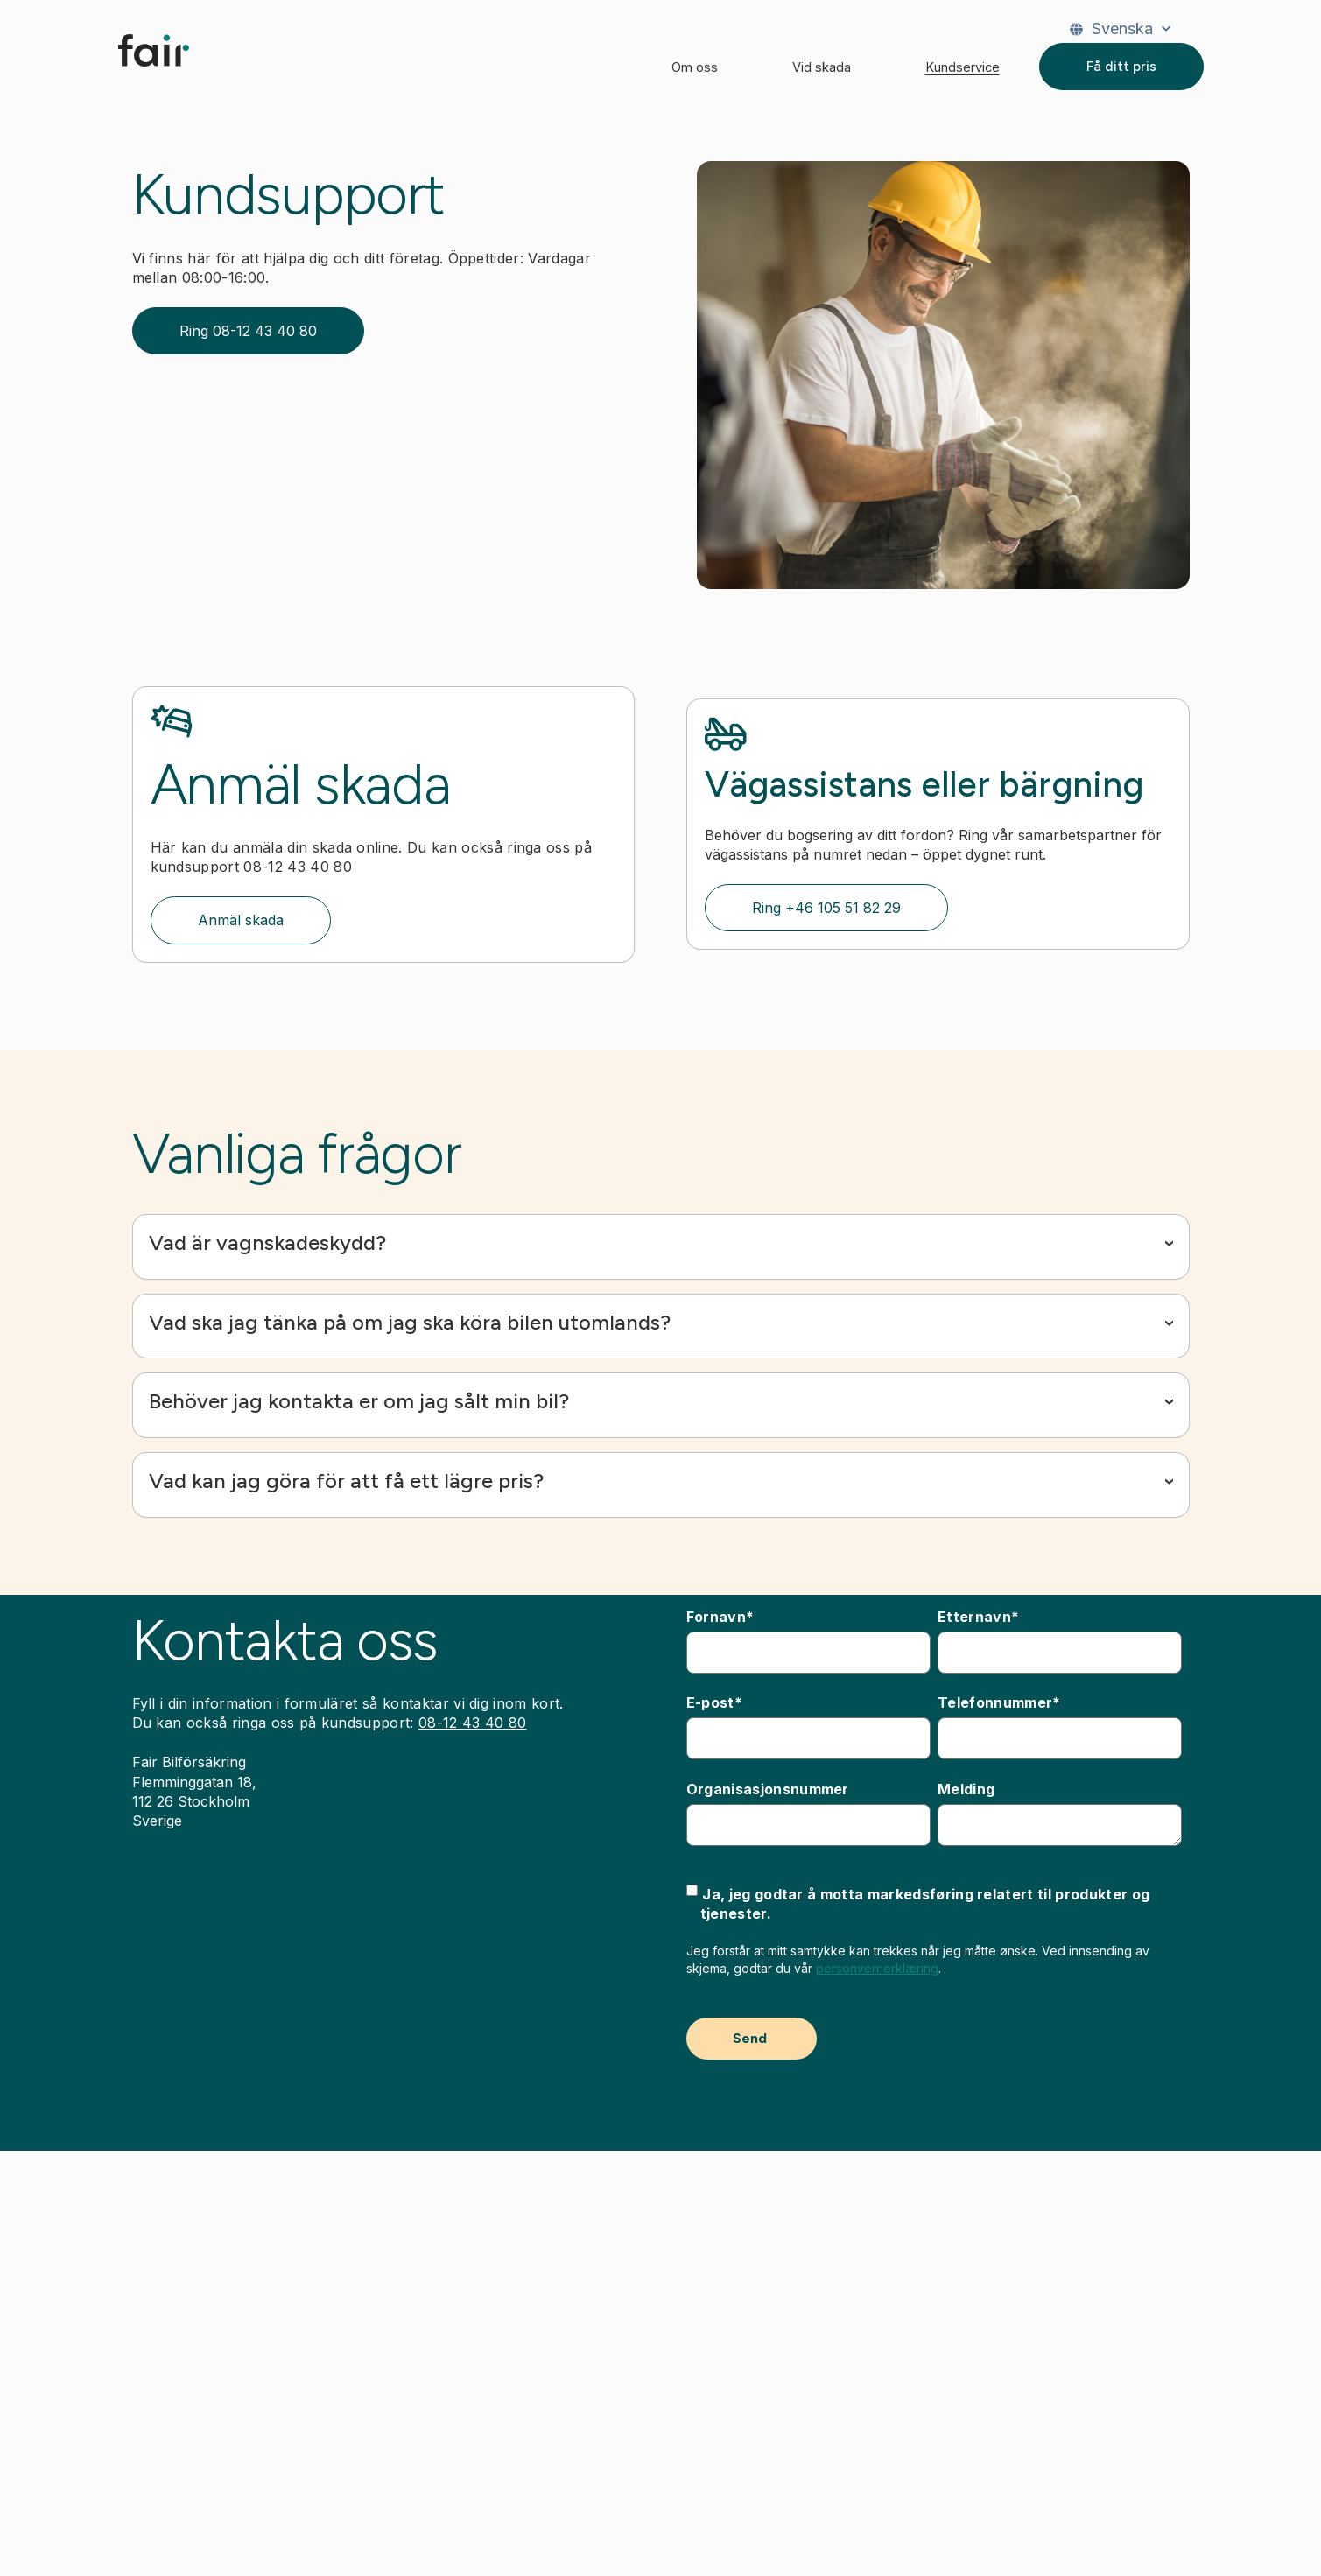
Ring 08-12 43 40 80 (248, 331)
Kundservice (962, 66)
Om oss (694, 66)
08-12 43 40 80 (472, 1722)
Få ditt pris (1121, 66)
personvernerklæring (877, 1968)
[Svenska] (1120, 29)
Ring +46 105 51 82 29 (826, 907)
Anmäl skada (241, 920)
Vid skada (821, 66)
